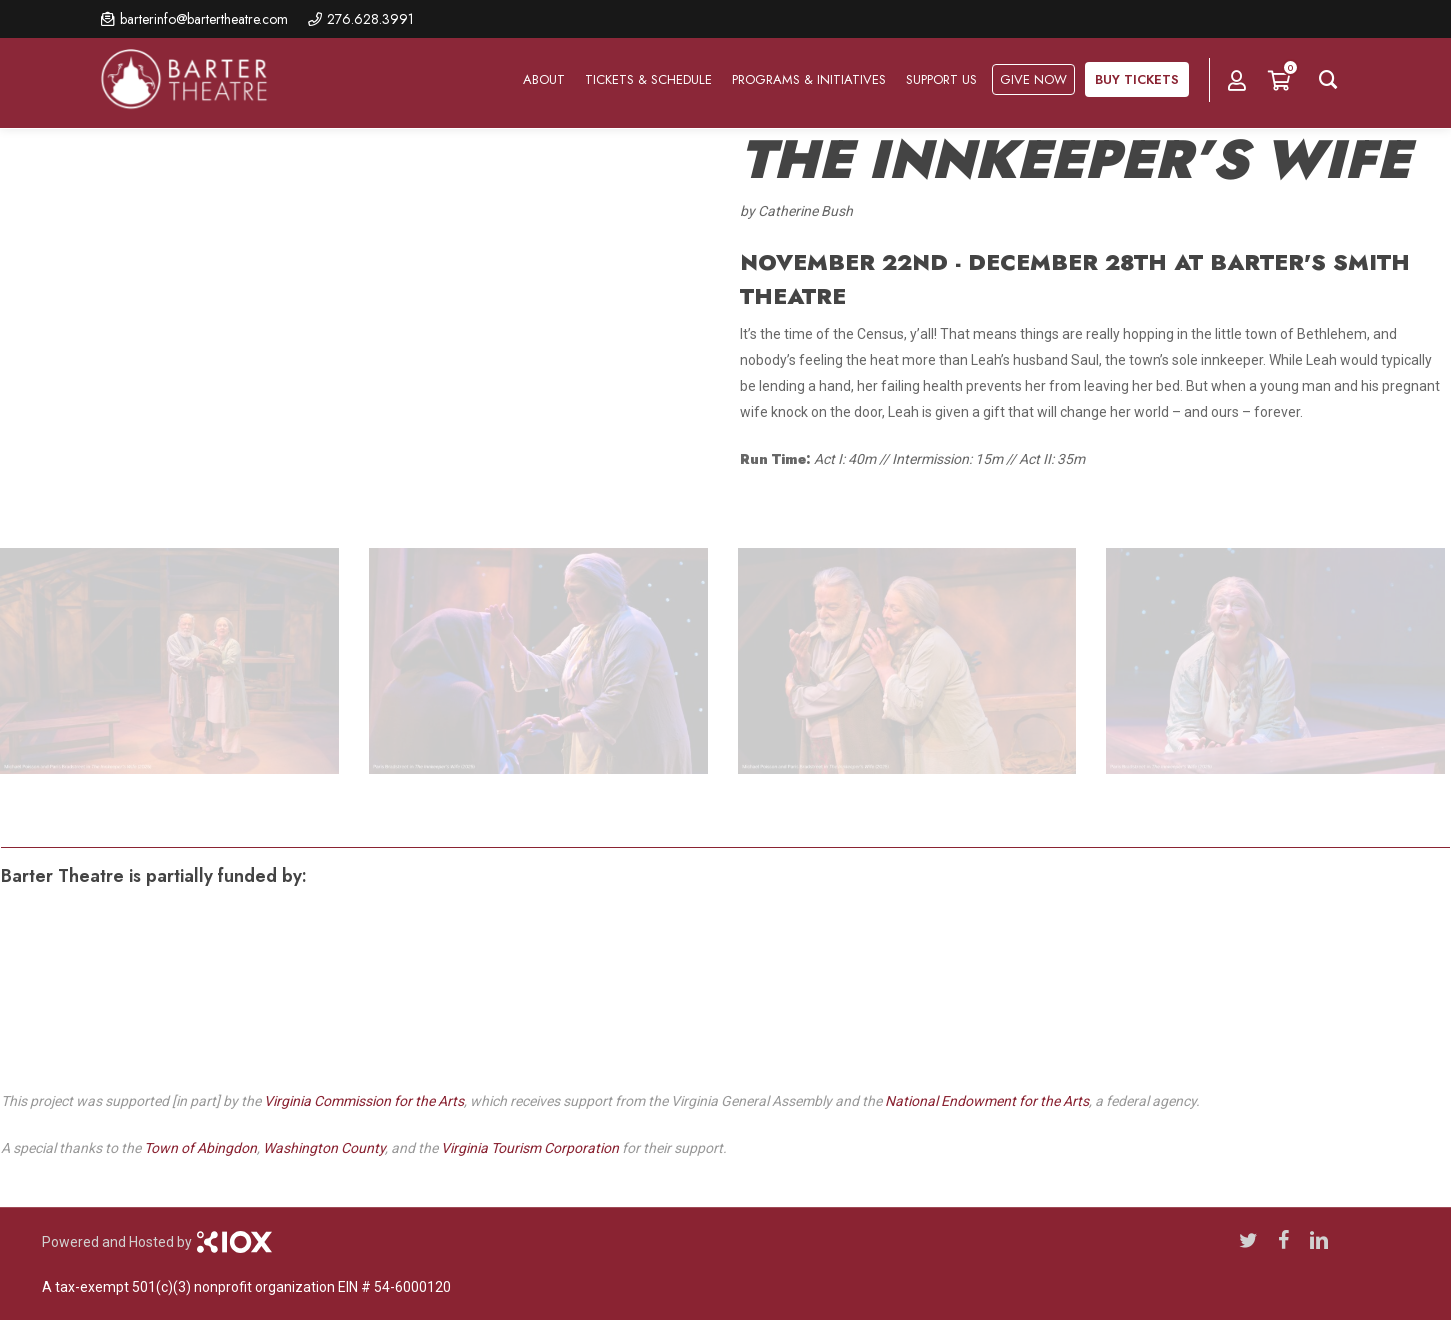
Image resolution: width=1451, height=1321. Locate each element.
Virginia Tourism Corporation (530, 1148)
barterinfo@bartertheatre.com (204, 19)
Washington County (324, 1148)
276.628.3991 (370, 19)
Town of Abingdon (200, 1148)
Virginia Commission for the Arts (364, 1101)
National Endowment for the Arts (987, 1101)
